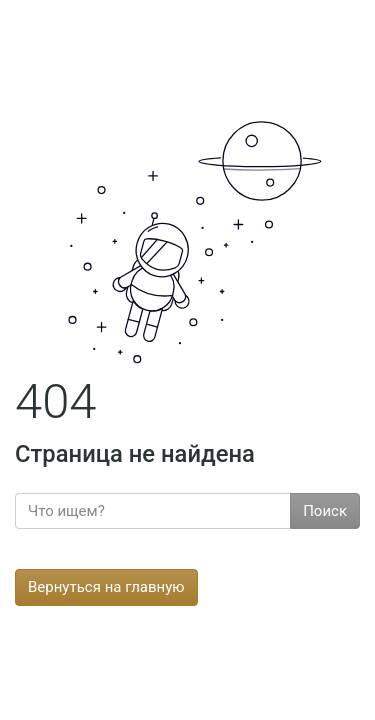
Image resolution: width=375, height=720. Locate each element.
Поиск (325, 511)
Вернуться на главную (106, 587)
